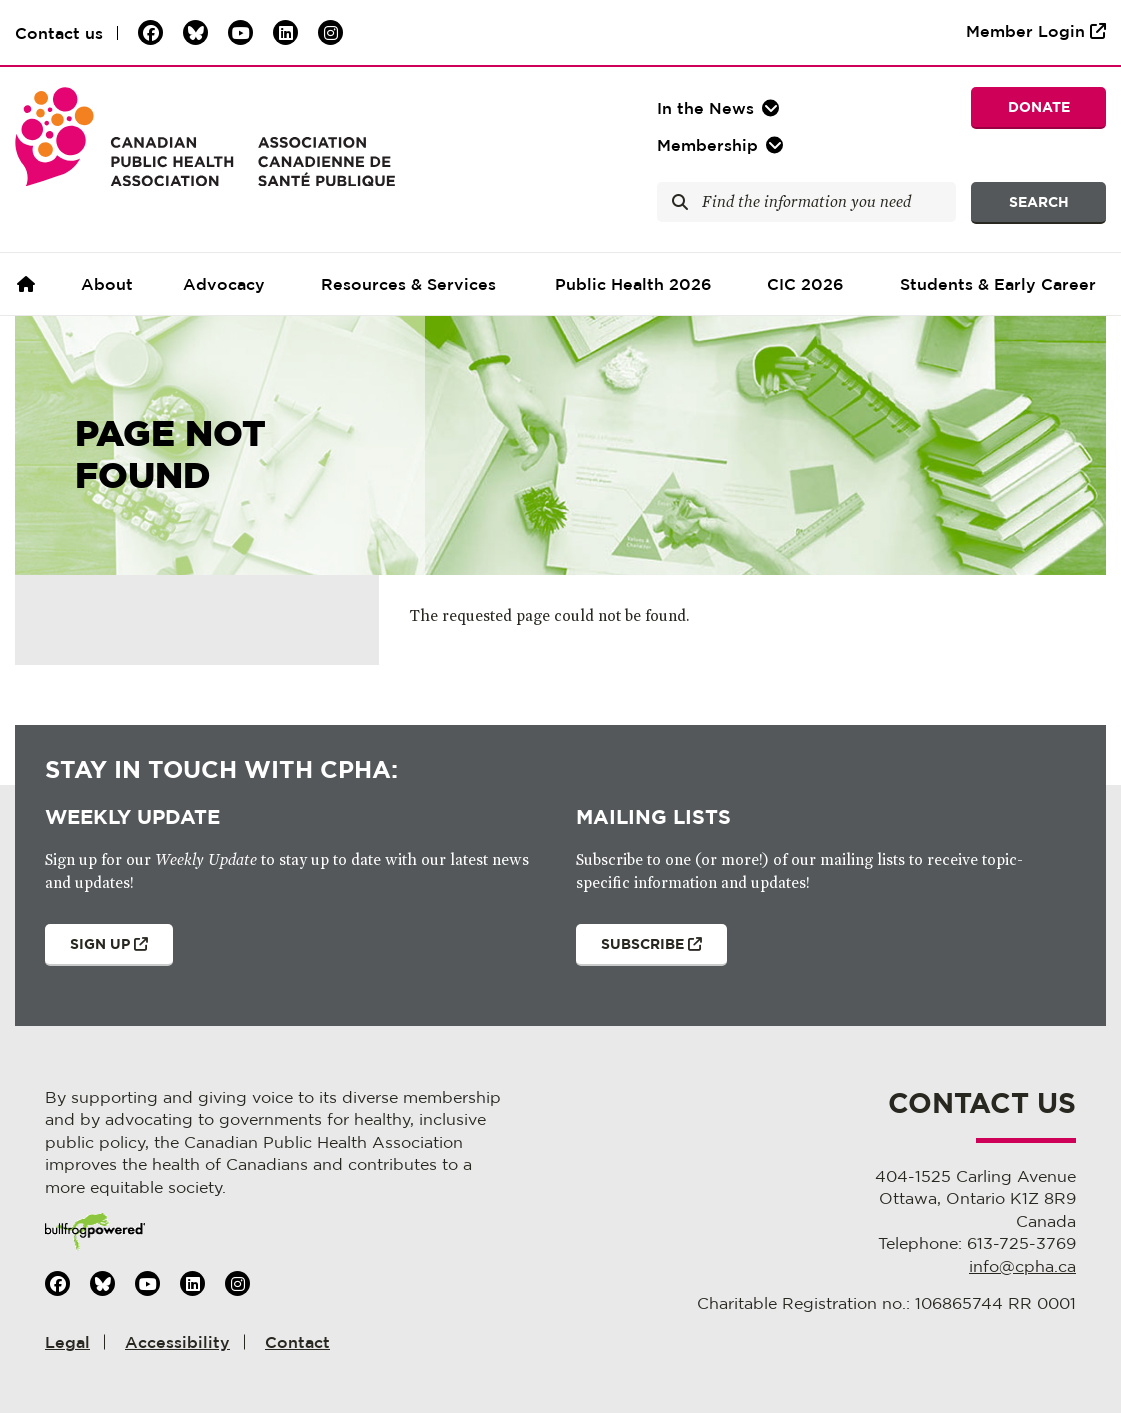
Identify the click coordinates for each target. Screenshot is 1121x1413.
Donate (1039, 106)
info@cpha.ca (1022, 1266)
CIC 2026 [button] (805, 284)
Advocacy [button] (224, 284)
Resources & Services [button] (408, 284)
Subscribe (639, 951)
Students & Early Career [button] (998, 284)
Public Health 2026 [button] (633, 284)
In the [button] (705, 108)
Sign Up (96, 951)
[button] (722, 145)
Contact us (59, 33)
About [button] (107, 284)
